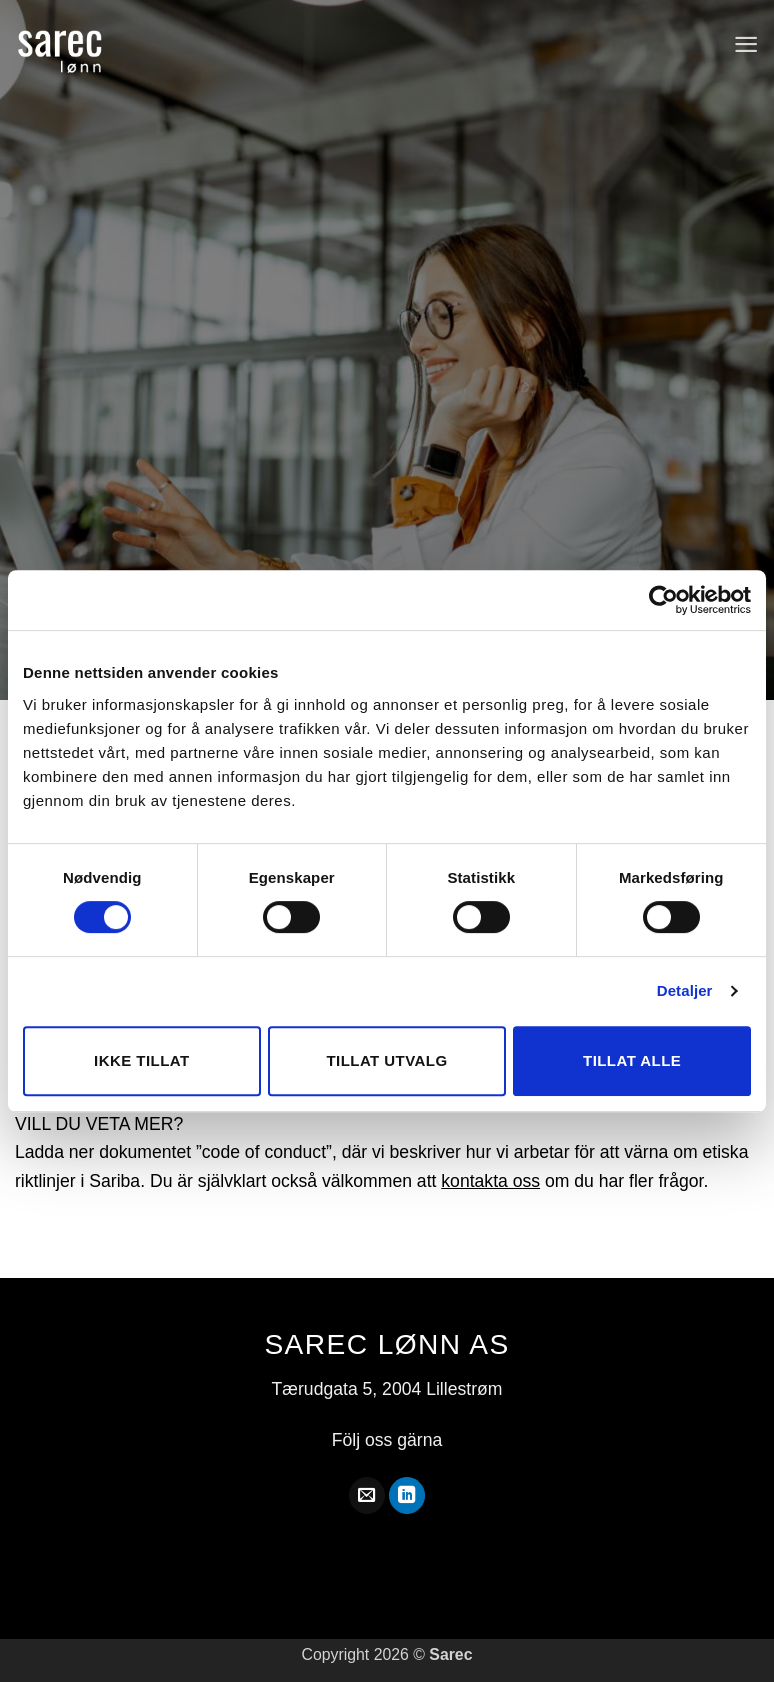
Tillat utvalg (386, 1060)
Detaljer (685, 990)
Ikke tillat (142, 1060)
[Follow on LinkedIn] (407, 1495)
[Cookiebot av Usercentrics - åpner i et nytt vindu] (663, 600)
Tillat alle (632, 1060)
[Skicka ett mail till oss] (367, 1495)
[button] (745, 45)
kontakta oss (490, 1181)
